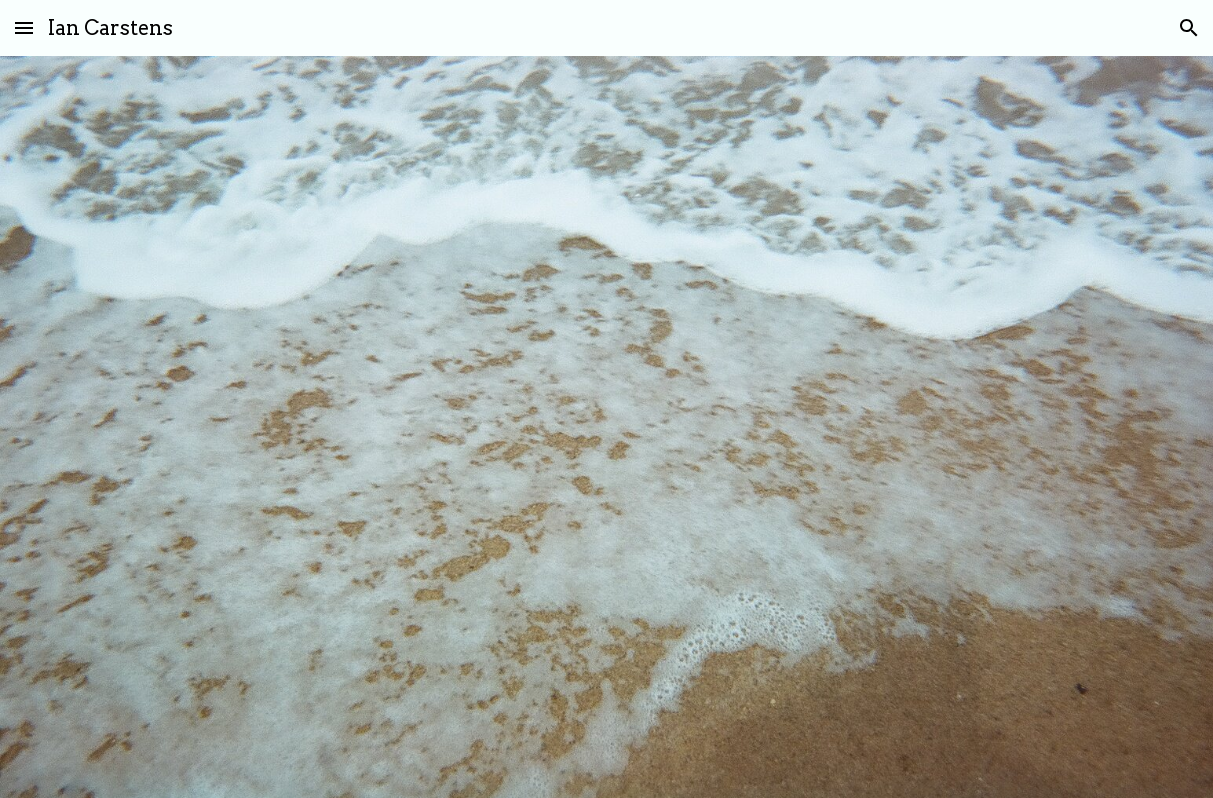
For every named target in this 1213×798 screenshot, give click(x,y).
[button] (24, 27)
